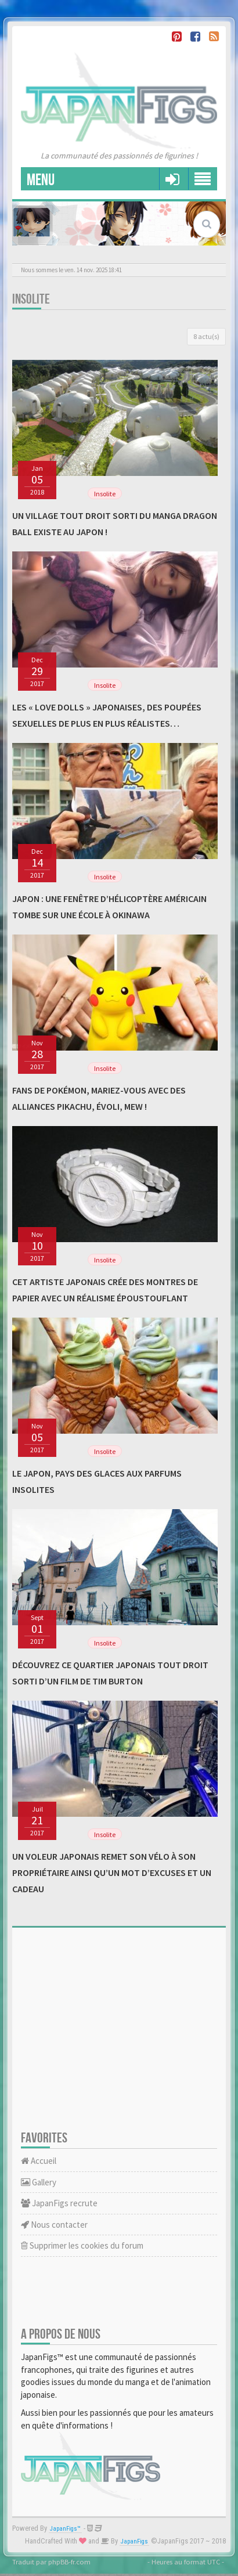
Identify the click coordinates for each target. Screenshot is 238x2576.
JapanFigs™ (65, 2528)
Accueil (38, 2160)
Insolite (31, 299)
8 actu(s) (206, 336)
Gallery (38, 2182)
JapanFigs (134, 2541)
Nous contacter (54, 2224)
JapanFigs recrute (59, 2203)
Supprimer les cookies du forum (82, 2245)
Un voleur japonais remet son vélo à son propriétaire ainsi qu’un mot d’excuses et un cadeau (111, 1872)
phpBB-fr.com (69, 2561)
